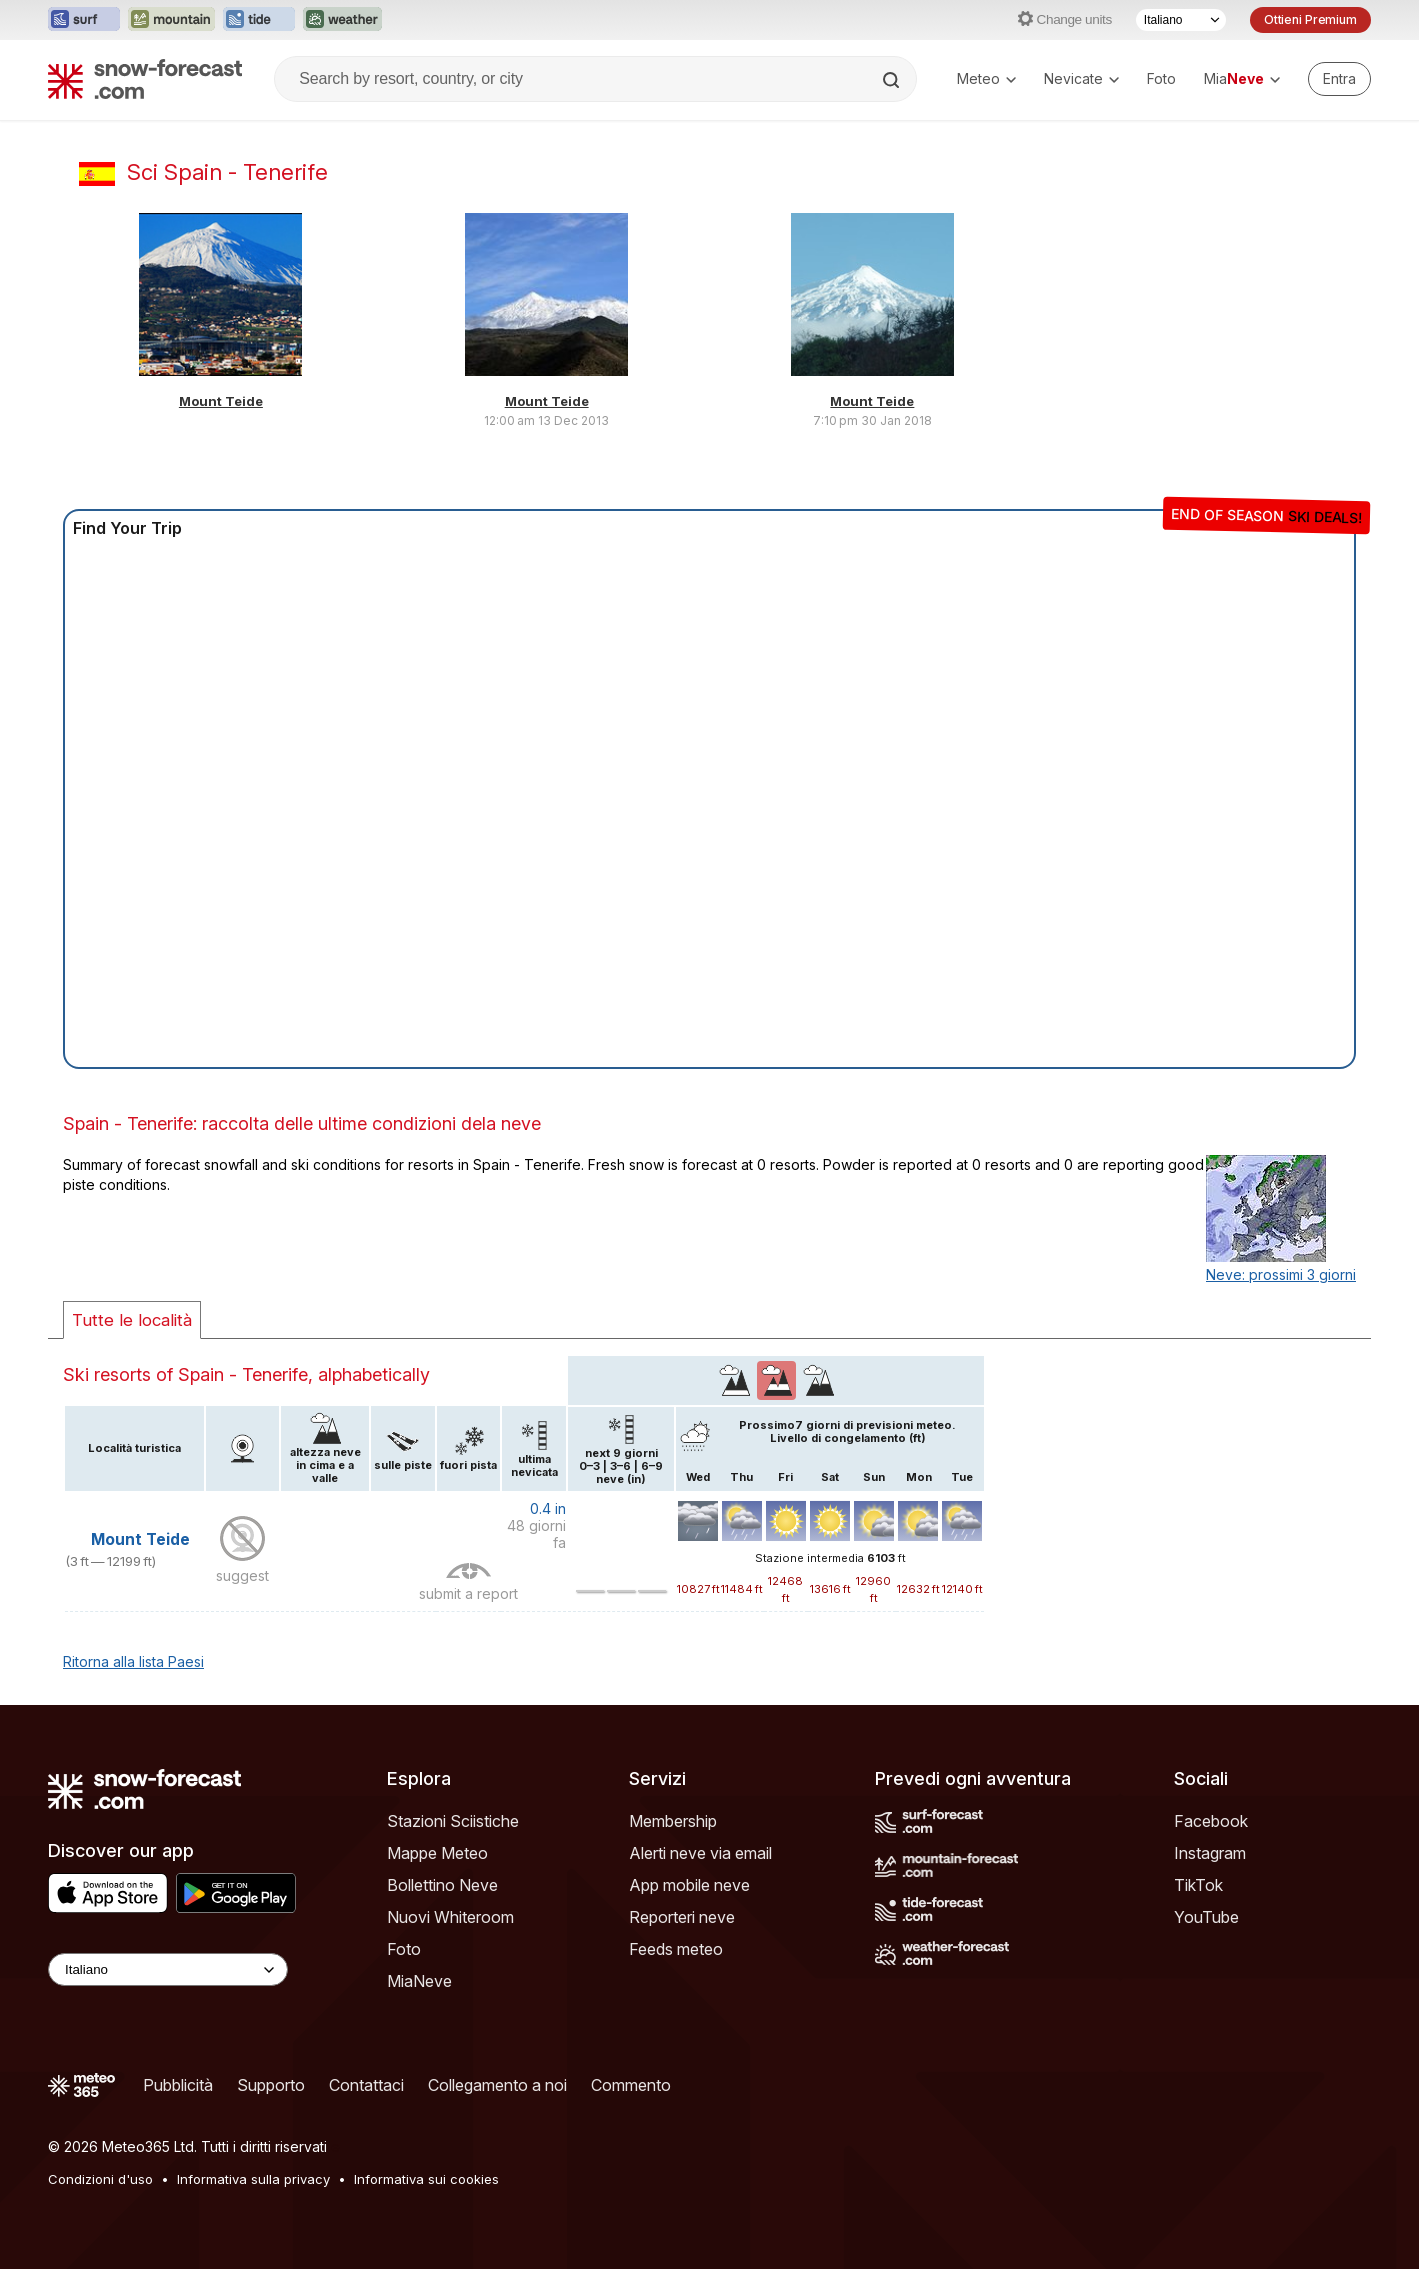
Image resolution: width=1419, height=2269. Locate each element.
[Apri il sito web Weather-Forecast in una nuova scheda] (342, 20)
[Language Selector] (168, 1969)
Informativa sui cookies (426, 2179)
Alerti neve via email (700, 1853)
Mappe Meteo (437, 1853)
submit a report (468, 1593)
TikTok (1198, 1885)
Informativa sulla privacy (253, 2179)
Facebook (1211, 1821)
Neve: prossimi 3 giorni (1281, 1274)
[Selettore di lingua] (1181, 20)
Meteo (986, 78)
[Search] (893, 80)
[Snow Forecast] (145, 79)
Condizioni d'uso (100, 2179)
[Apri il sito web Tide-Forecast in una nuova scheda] (259, 20)
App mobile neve (689, 1885)
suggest (242, 1575)
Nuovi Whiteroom (450, 1917)
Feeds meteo (676, 1949)
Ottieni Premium (1310, 19)
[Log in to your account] (1339, 79)
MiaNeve (419, 1981)
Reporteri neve (682, 1917)
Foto (1161, 78)
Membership (673, 1821)
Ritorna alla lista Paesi (133, 1661)
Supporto (271, 2085)
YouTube (1206, 1917)
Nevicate (1081, 78)
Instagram (1210, 1853)
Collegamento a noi (497, 2085)
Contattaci (366, 2085)
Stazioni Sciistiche (453, 1821)
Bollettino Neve (442, 1885)
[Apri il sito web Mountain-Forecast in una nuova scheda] (171, 20)
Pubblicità (178, 2085)
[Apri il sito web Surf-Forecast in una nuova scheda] (84, 20)
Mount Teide (221, 401)
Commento (631, 2085)
